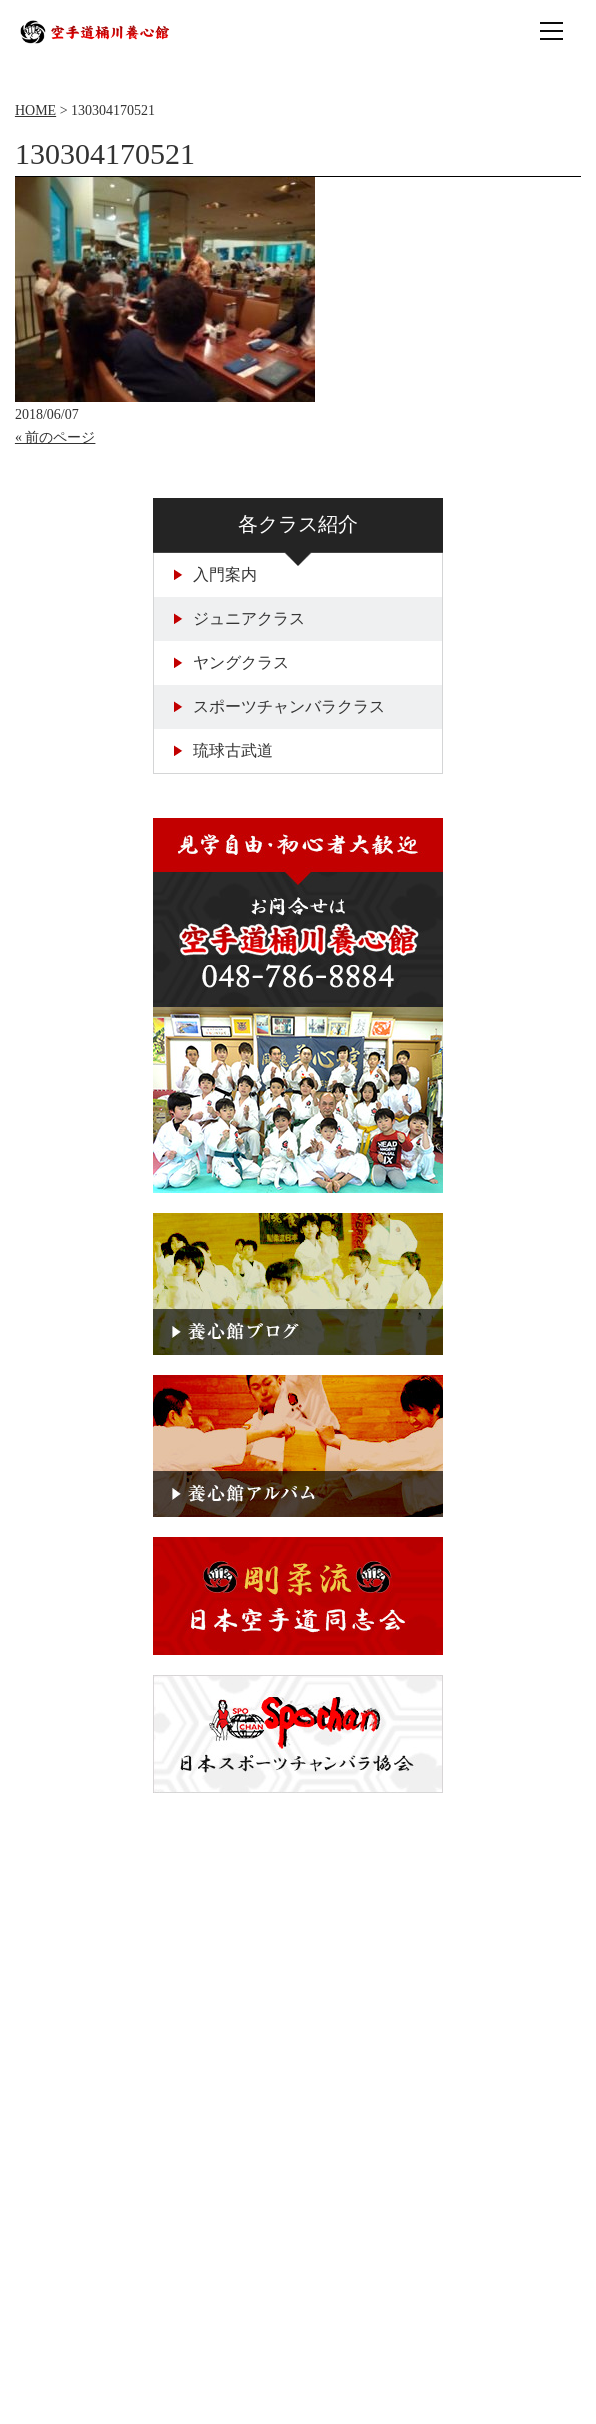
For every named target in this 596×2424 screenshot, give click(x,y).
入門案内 (215, 574)
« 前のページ (55, 437)
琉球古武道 (223, 750)
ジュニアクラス (239, 618)
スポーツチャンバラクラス (279, 706)
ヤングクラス (231, 662)
